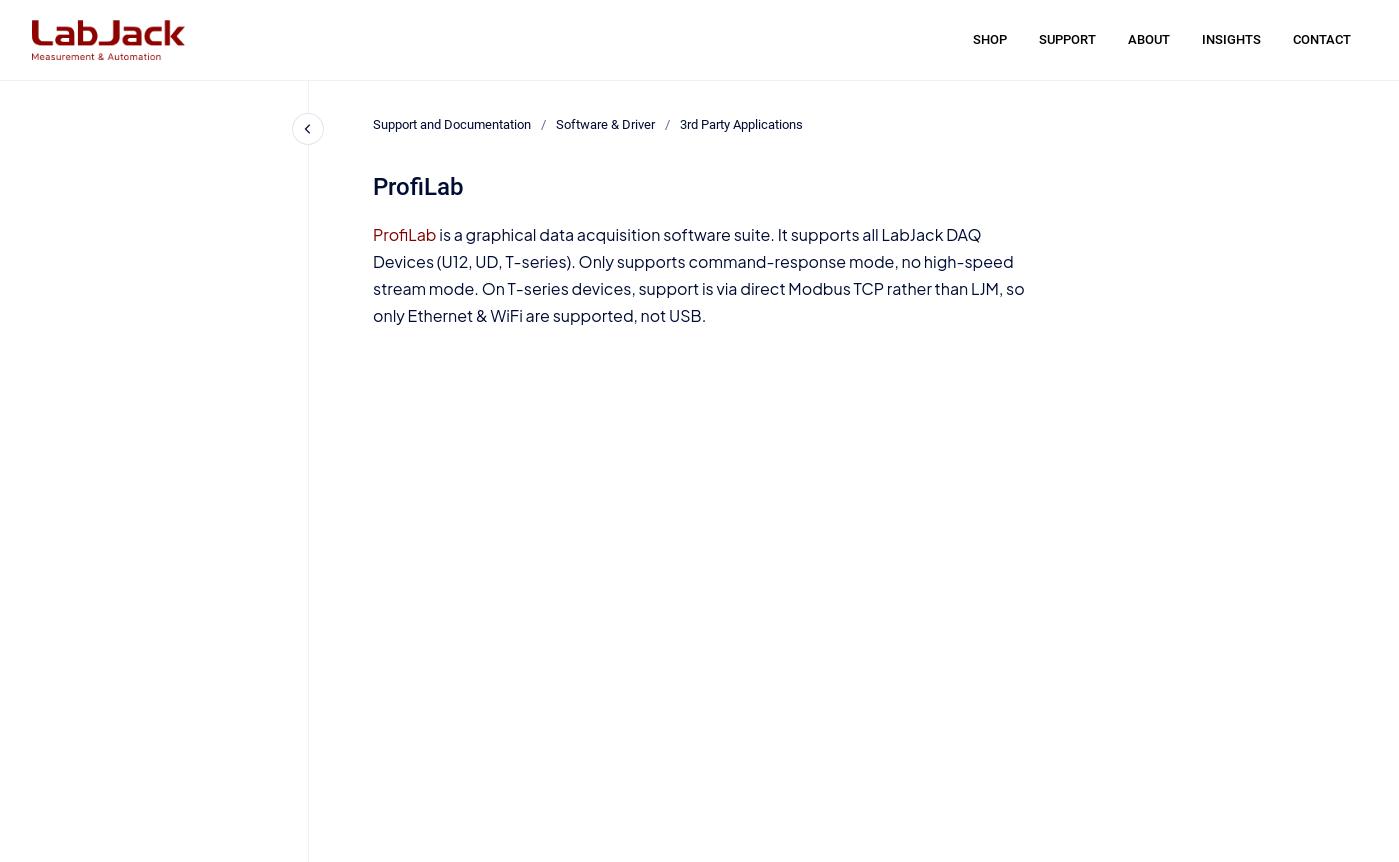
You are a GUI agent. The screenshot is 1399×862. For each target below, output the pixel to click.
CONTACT (1322, 39)
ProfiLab (405, 234)
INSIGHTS (1231, 39)
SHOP (990, 39)
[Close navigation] (308, 129)
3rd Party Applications (741, 124)
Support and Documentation (452, 124)
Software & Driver (605, 124)
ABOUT (1149, 39)
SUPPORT (1067, 39)
